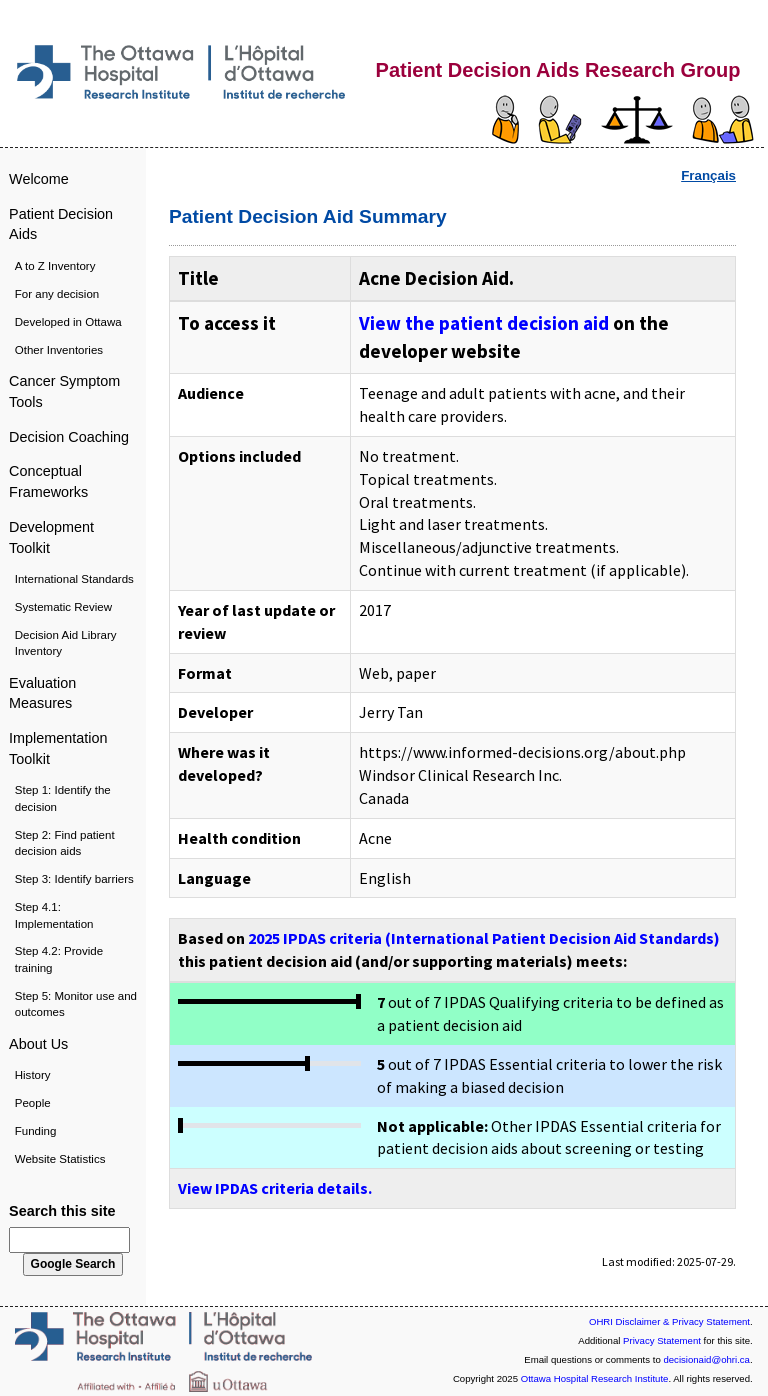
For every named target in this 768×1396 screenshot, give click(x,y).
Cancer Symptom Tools (64, 391)
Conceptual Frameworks (48, 481)
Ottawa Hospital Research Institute (595, 1378)
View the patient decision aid (484, 323)
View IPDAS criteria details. (275, 1188)
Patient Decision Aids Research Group (558, 70)
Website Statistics (60, 1159)
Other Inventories (59, 350)
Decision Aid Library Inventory (66, 643)
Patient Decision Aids (61, 224)
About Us (38, 1044)
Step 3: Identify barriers (74, 879)
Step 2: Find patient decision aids (65, 843)
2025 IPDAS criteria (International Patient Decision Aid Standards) (484, 938)
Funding (36, 1131)
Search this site (62, 1211)
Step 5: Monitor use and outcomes (76, 1004)
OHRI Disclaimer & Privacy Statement (669, 1321)
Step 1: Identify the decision (63, 798)
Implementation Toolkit (58, 748)
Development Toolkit (51, 537)
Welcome (39, 179)
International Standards (74, 579)
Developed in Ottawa (68, 322)
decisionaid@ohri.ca (706, 1359)
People (33, 1103)
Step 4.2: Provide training (59, 959)
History (33, 1075)
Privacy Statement (662, 1340)
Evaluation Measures (42, 693)
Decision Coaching (69, 437)
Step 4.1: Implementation (54, 915)
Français (708, 175)
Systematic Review (63, 607)
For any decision (57, 294)
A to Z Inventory (55, 266)
